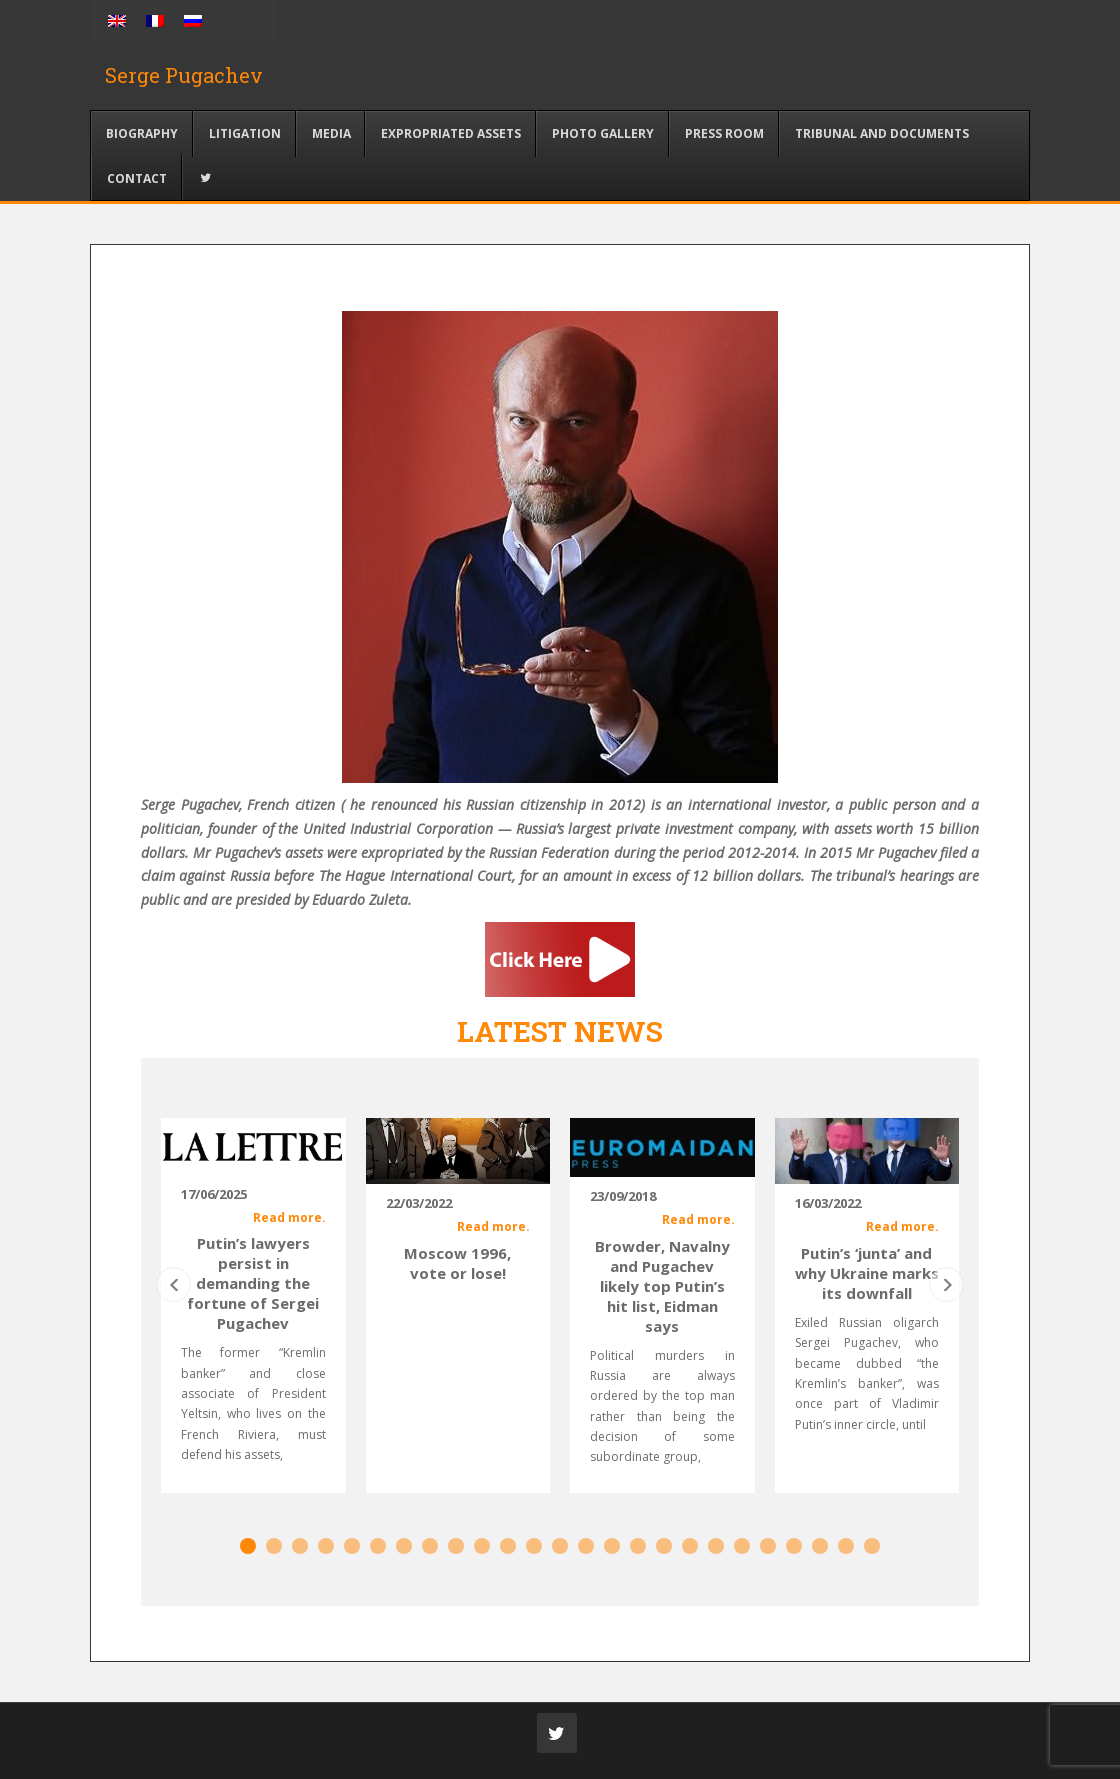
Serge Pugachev (184, 75)
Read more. (289, 1216)
